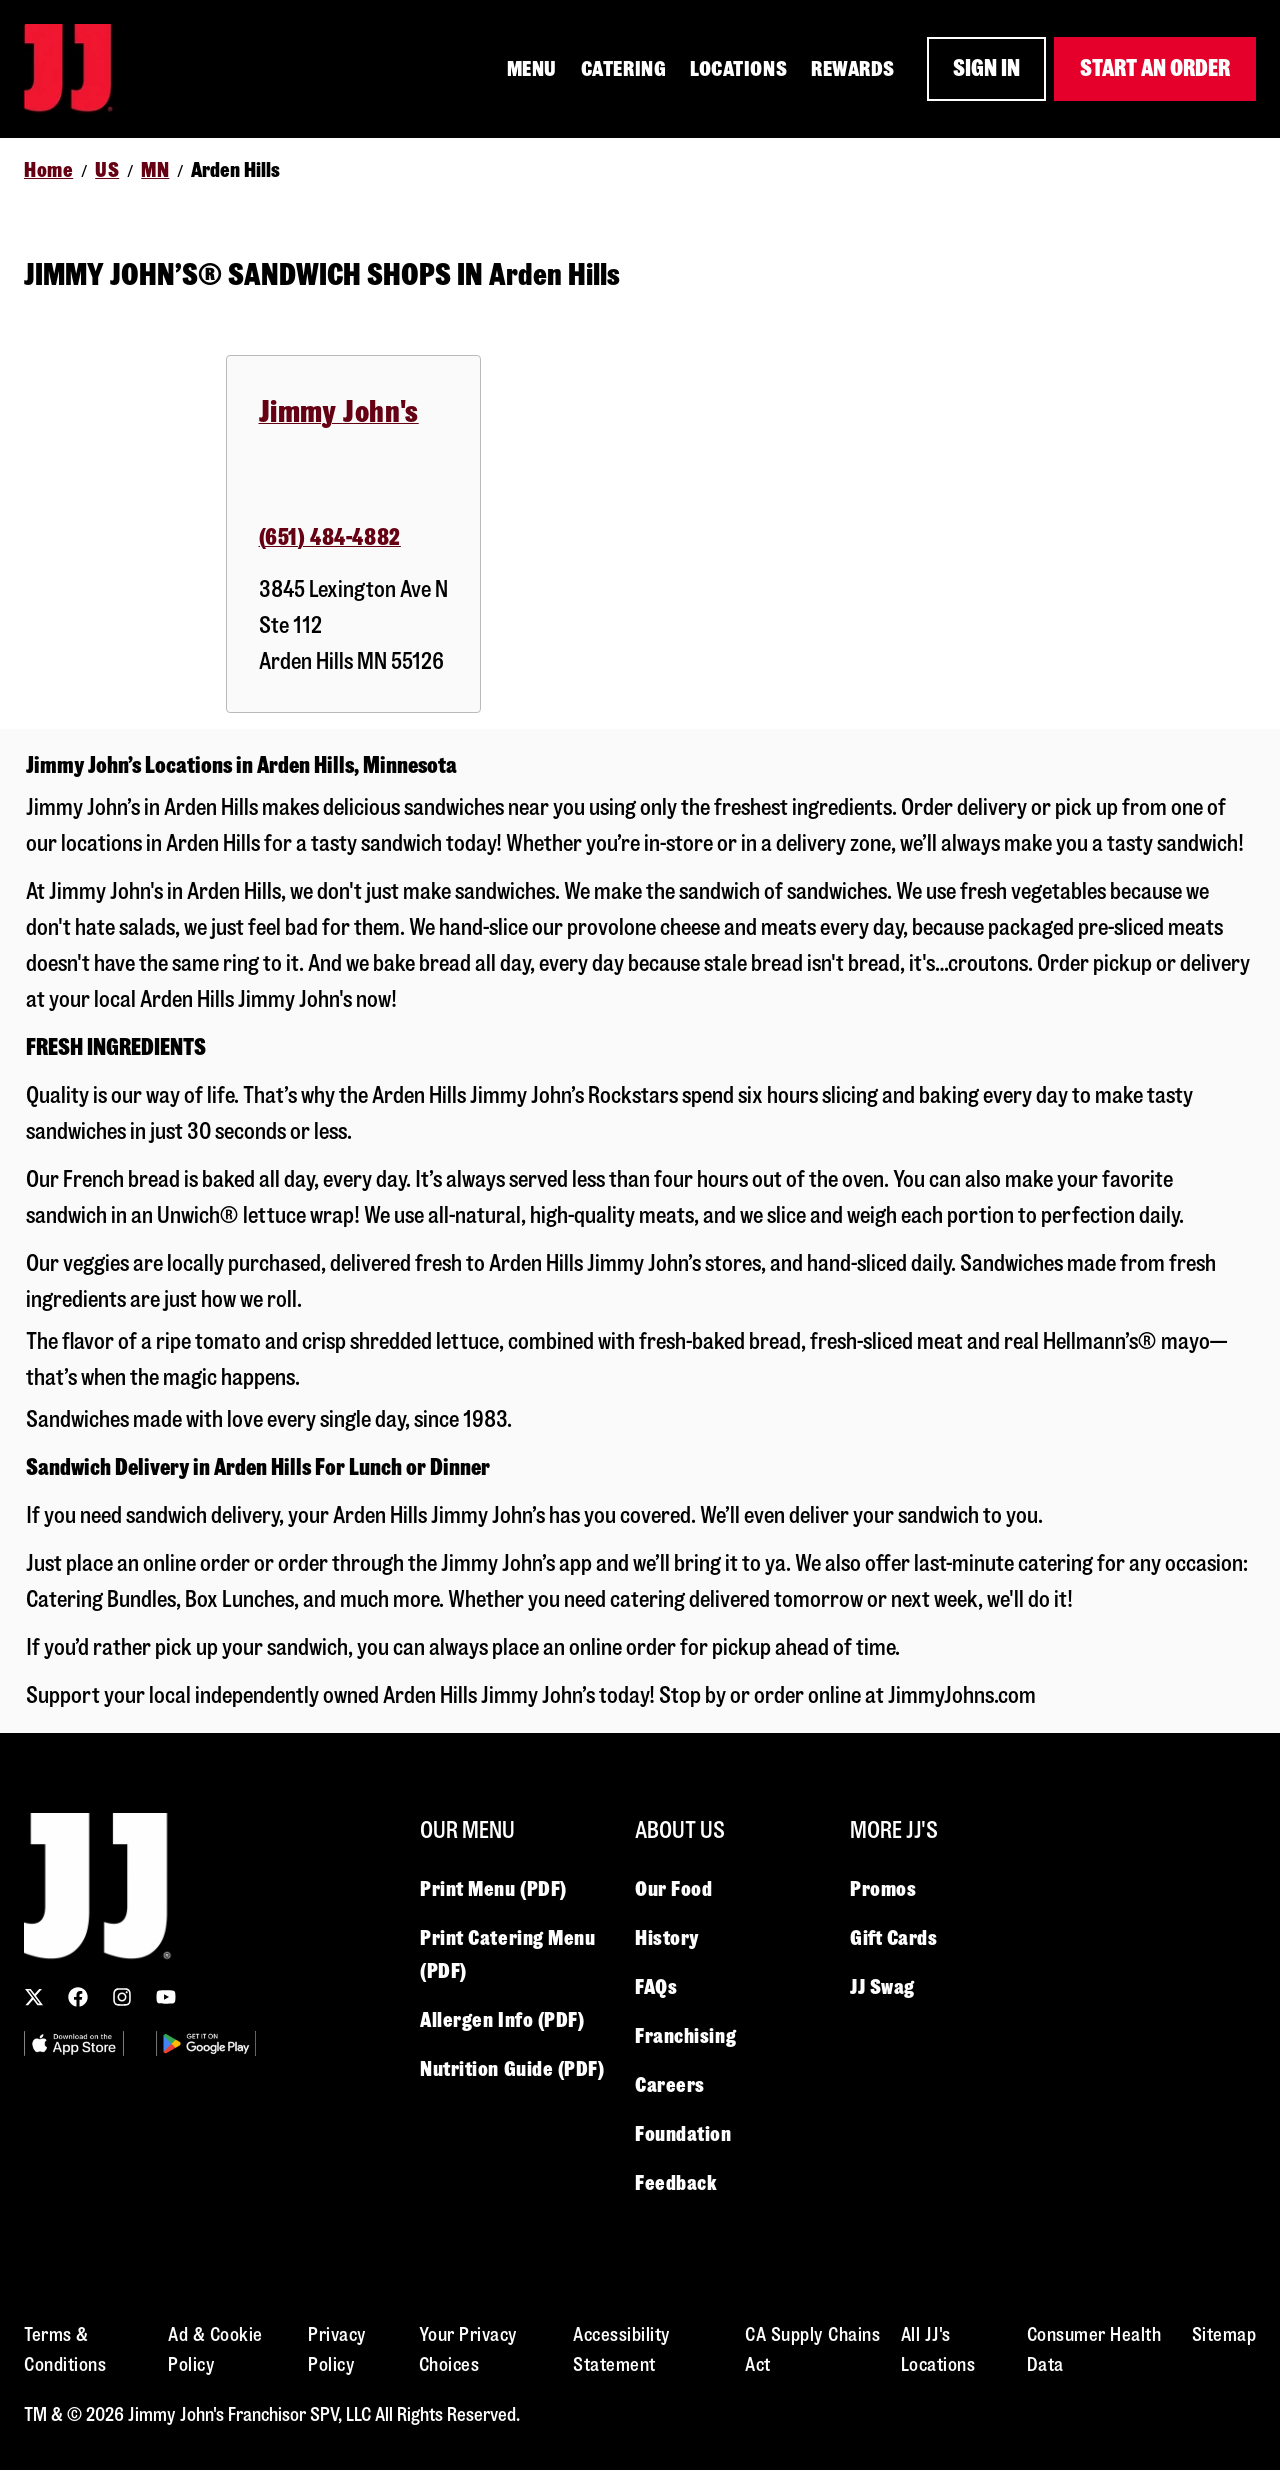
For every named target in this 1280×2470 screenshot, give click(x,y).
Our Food (673, 1889)
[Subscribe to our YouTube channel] (166, 1997)
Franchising (685, 2036)
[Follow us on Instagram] (122, 1997)
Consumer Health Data (1094, 2349)
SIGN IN (986, 68)
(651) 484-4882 (330, 537)
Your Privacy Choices (468, 2349)
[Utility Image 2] (206, 2043)
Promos (883, 1889)
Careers (670, 2085)
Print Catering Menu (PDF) (507, 1954)
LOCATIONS (738, 69)
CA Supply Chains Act (812, 2349)
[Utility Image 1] (74, 2043)
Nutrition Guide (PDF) (512, 2069)
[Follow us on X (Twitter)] (34, 1997)
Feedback (676, 2183)
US (107, 170)
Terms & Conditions (65, 2349)
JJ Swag (882, 1987)
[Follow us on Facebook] (78, 1997)
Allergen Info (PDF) (502, 2020)
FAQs (656, 1987)
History (667, 1938)
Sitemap (1224, 2334)
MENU (532, 69)
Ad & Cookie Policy (215, 2349)
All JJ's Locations (938, 2349)
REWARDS (853, 69)
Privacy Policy (337, 2349)
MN (155, 170)
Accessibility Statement (622, 2349)
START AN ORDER (1155, 68)
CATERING (623, 69)
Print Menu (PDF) (493, 1889)
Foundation (683, 2134)
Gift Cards (894, 1938)
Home (48, 170)
